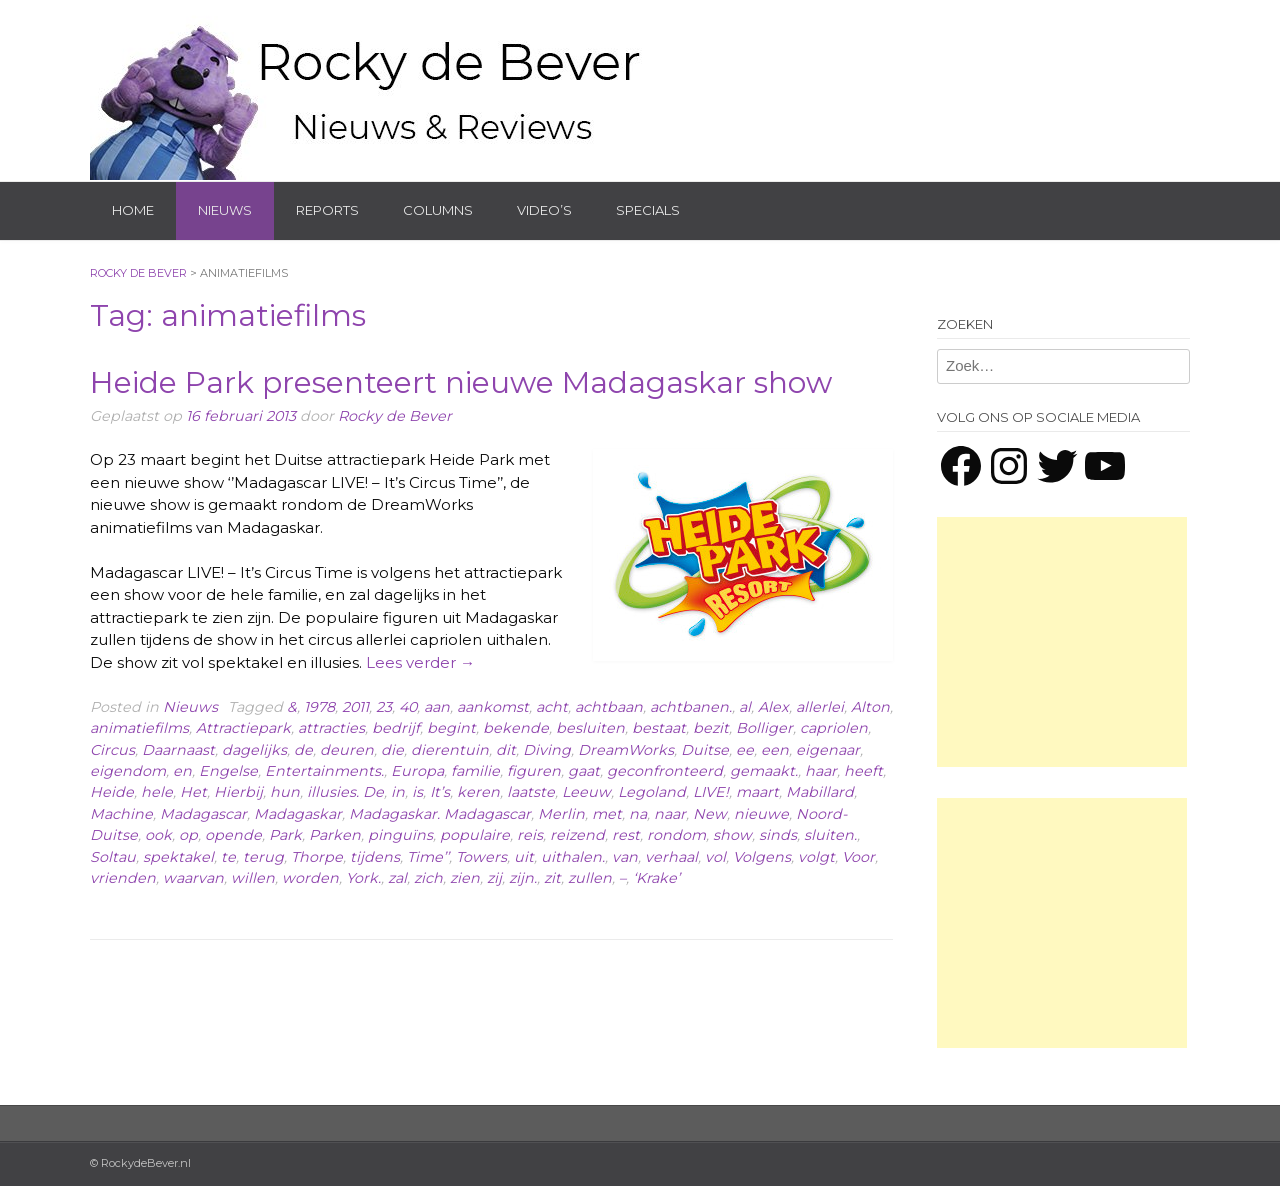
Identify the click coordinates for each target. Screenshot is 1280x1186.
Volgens (762, 857)
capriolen (834, 728)
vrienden (123, 878)
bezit (711, 728)
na (638, 814)
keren (478, 792)
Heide (112, 792)
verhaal (671, 857)
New (710, 814)
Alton (870, 707)
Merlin (561, 814)
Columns (438, 210)
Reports (327, 210)
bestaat (659, 728)
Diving (547, 750)
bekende (516, 728)
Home (133, 210)
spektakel (178, 857)
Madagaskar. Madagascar (440, 814)
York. (363, 878)
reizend (577, 835)
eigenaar (828, 750)
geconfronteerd (665, 771)
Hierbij (238, 792)
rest (626, 835)
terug (263, 857)
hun (285, 792)
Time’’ (428, 857)
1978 (319, 707)
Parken (335, 835)
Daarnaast (178, 750)
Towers (481, 857)
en (182, 771)
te (228, 857)
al (745, 707)
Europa (417, 771)
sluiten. (830, 835)
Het (193, 792)
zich (428, 878)
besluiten (590, 728)
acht (552, 707)
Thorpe (317, 857)
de (303, 750)
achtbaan (609, 707)
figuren (534, 771)
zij (494, 878)
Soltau (113, 857)
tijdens (375, 857)
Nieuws (225, 210)
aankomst (493, 707)
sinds (778, 835)
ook (158, 835)
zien (465, 878)
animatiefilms (139, 728)
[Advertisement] (1062, 642)
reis (530, 835)
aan (437, 707)
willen (253, 878)
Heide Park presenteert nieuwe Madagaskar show (461, 382)
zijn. (523, 878)
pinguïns (400, 835)
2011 (355, 707)
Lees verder (420, 662)
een (775, 750)
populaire (475, 835)
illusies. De (345, 792)
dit (506, 750)
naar (670, 814)
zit (552, 878)
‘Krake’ (656, 878)
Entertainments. (324, 771)
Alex (773, 707)
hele (157, 792)
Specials (648, 210)
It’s (440, 792)
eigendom (128, 771)
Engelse (228, 771)
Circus (112, 750)
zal (397, 878)
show (732, 835)
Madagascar (203, 814)
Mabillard (820, 792)
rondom (676, 835)
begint (451, 728)
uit (524, 857)
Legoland (652, 792)
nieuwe (761, 814)
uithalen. (573, 857)
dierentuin (450, 750)
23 (384, 707)
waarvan (193, 878)
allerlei (820, 707)
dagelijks (254, 750)
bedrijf (396, 728)
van (625, 857)
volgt (816, 857)
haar (821, 771)
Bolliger (764, 728)
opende (233, 835)
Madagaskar (298, 814)
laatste (531, 792)
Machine (121, 814)
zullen (590, 878)
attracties (331, 728)
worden (310, 878)
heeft (863, 771)
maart (757, 792)
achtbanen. (691, 707)
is (417, 792)
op (188, 835)
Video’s (544, 210)
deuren (347, 750)
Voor (858, 857)
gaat (584, 771)
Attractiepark (243, 728)
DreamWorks (626, 750)
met (607, 814)
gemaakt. (764, 771)
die (392, 750)
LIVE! (711, 792)
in (398, 792)
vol (715, 857)
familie (475, 771)
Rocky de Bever (395, 416)
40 (408, 707)
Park (285, 835)
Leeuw (586, 792)
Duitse (705, 750)
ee (745, 750)
